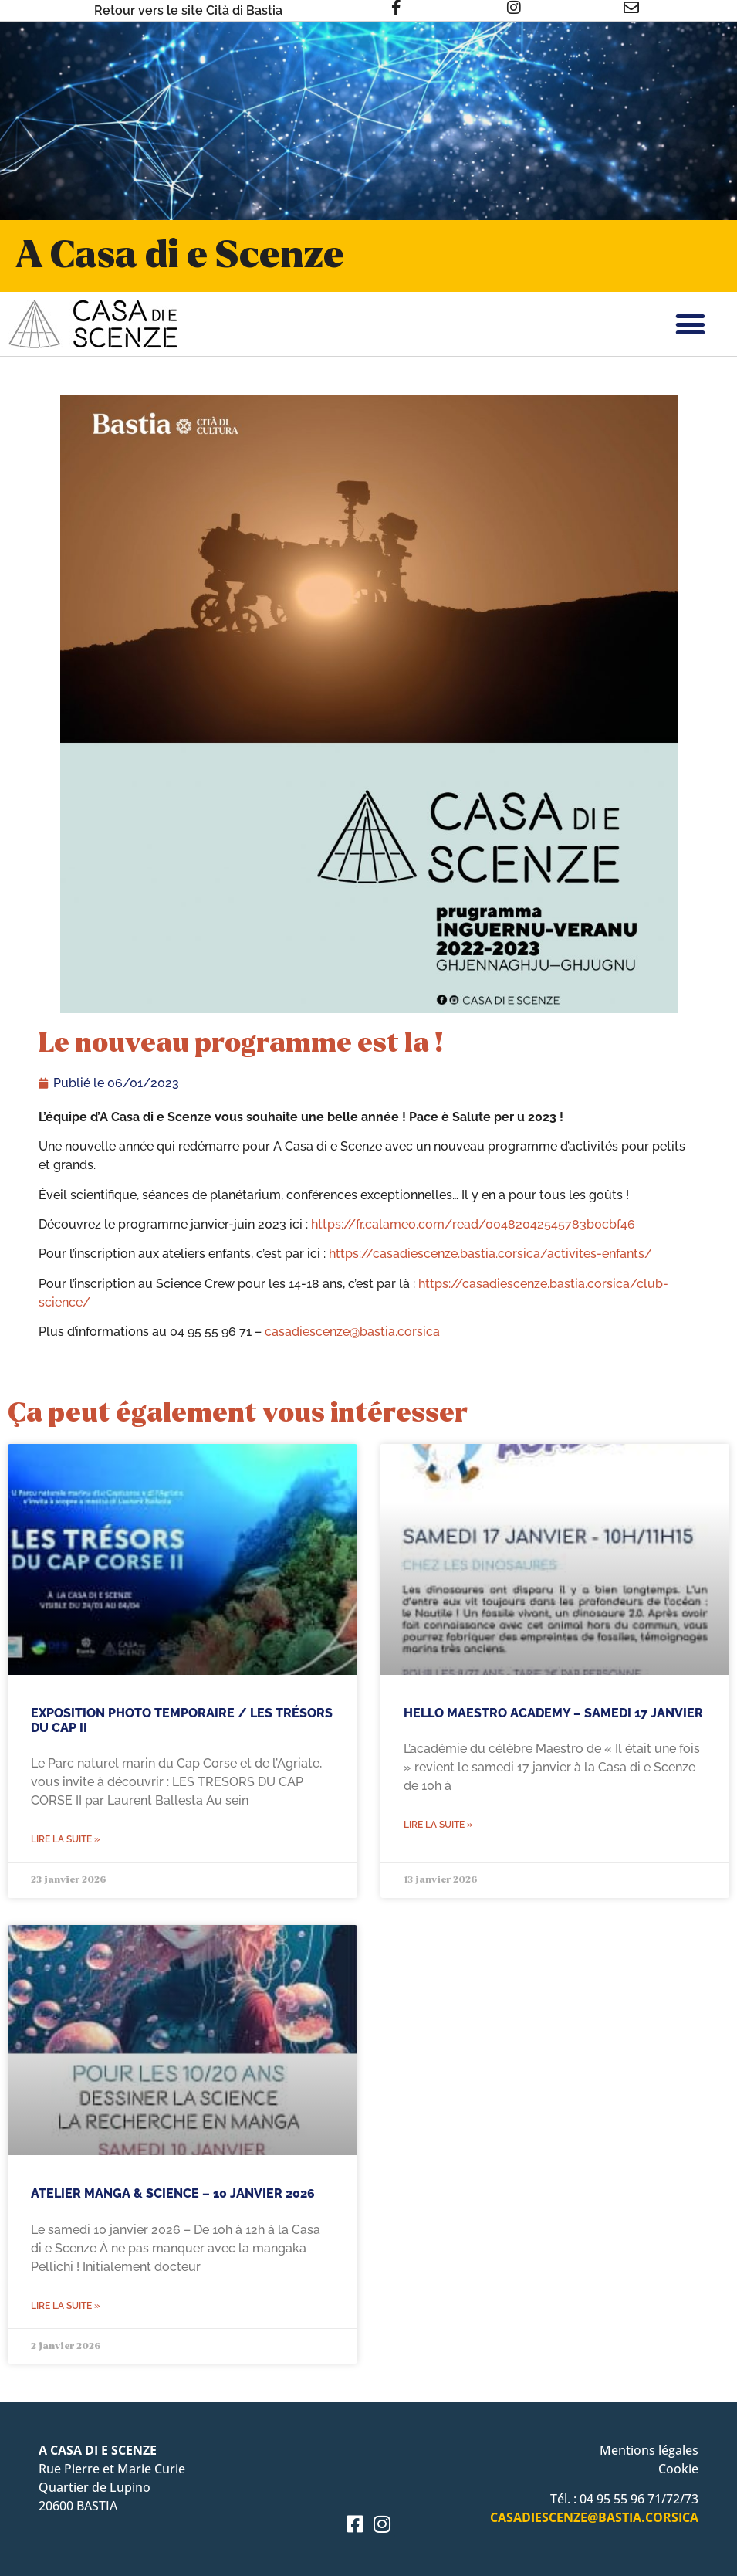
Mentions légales (649, 2450)
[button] (691, 324)
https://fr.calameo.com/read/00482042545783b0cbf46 (473, 1224)
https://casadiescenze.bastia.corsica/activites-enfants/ (490, 1253)
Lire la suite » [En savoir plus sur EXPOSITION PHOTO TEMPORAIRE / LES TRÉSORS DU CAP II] (65, 1839)
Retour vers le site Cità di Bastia (188, 10)
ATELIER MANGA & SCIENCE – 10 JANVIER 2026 (173, 2193)
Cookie (678, 2468)
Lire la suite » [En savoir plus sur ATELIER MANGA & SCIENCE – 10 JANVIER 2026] (65, 2305)
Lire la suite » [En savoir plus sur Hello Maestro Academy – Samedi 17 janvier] (438, 1824)
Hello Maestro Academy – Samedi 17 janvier (553, 1713)
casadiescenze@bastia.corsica (352, 1331)
